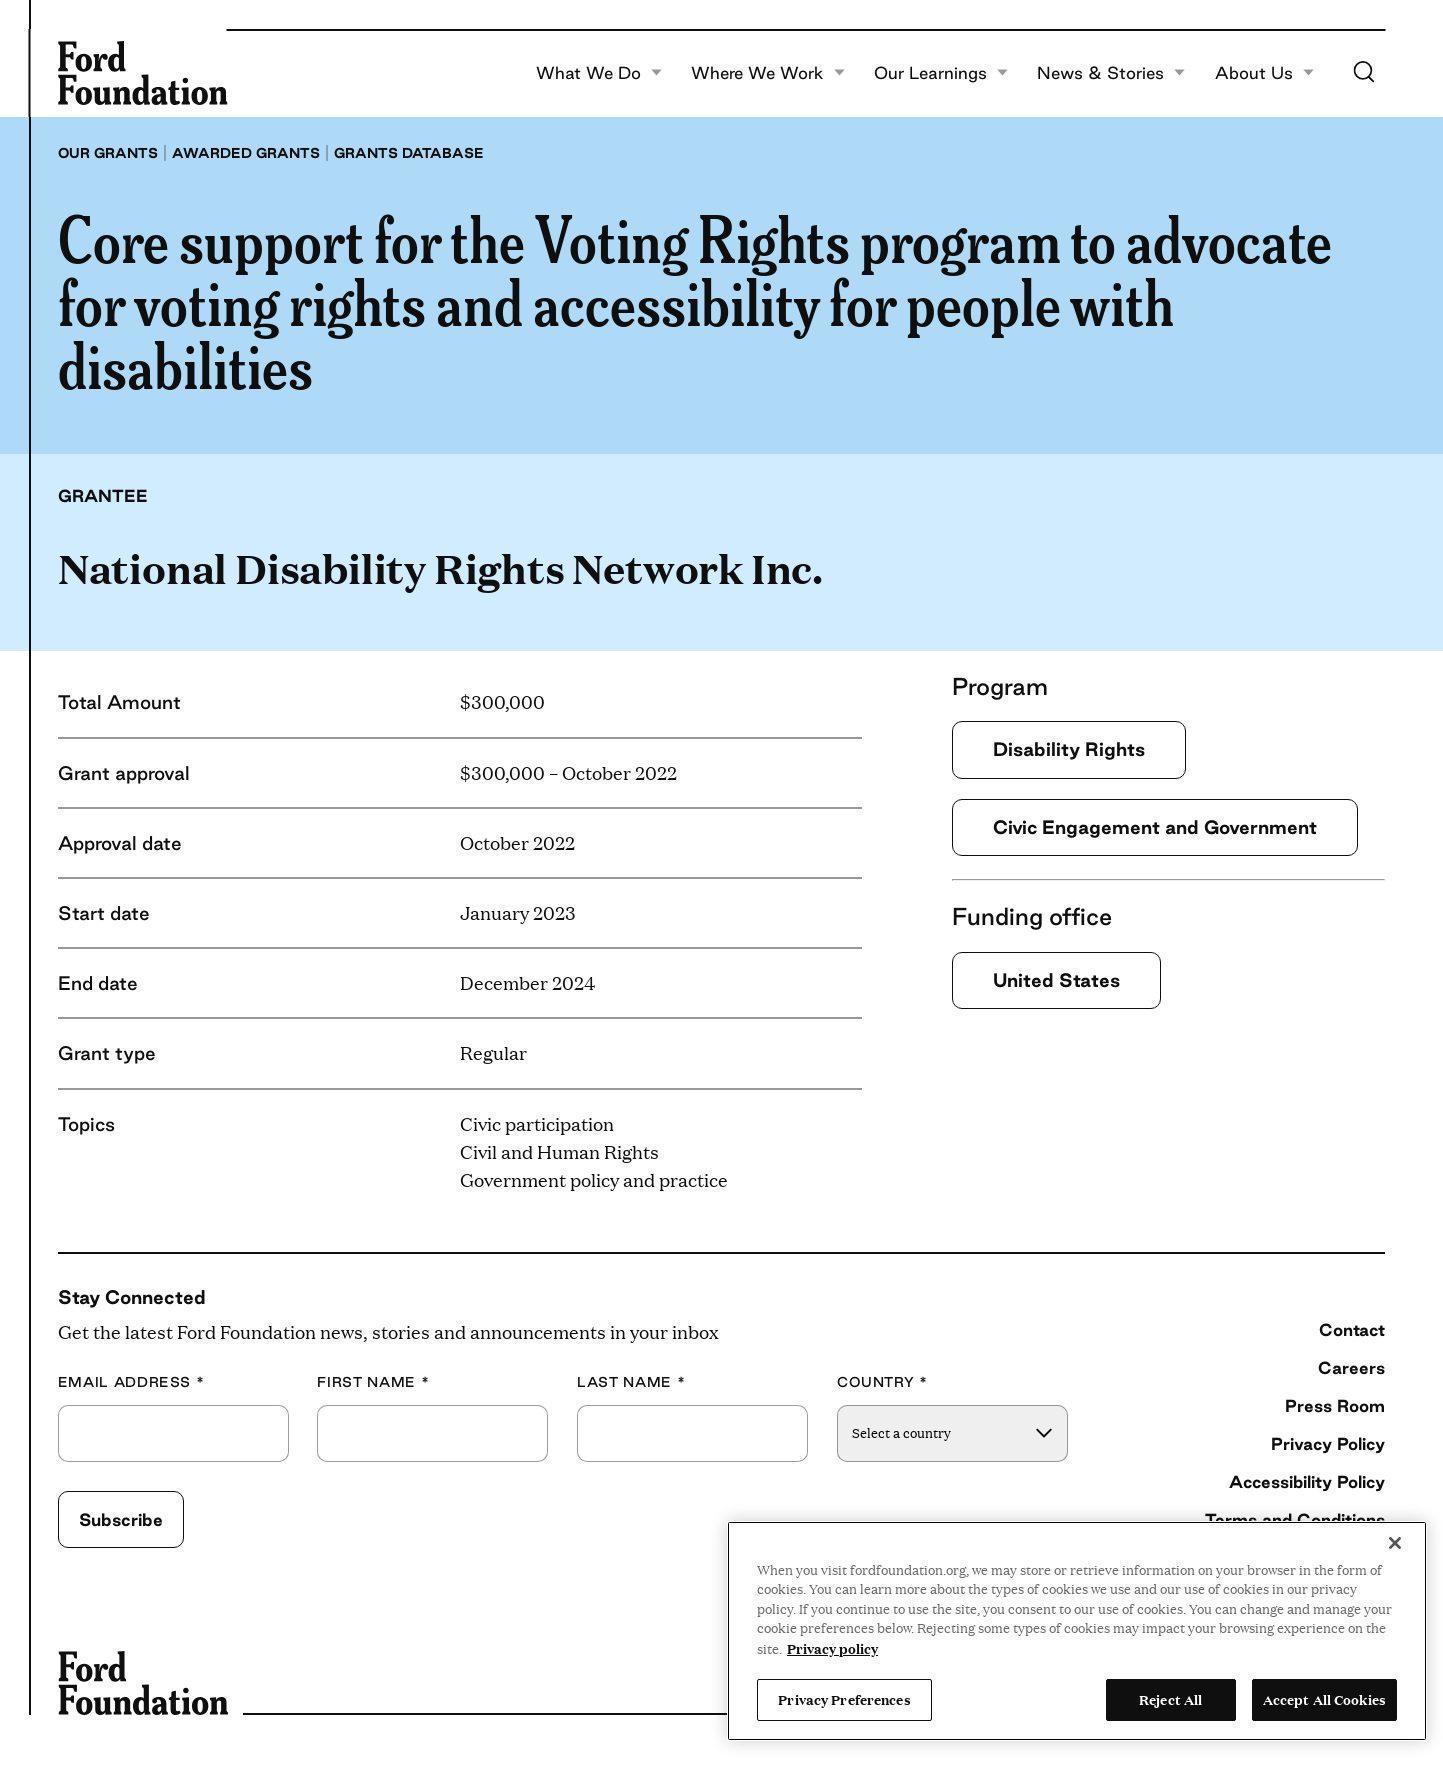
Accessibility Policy (1307, 1481)
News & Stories (1111, 73)
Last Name (631, 1382)
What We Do (599, 73)
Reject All (1170, 1699)
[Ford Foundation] (143, 73)
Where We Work (768, 73)
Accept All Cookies (1324, 1699)
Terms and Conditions (1295, 1519)
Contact (1352, 1329)
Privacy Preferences (844, 1699)
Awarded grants (246, 153)
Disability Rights (1069, 749)
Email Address (131, 1382)
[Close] (1395, 1543)
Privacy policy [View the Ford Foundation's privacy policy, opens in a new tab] (832, 1648)
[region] (1077, 1631)
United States (1056, 980)
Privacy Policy (1328, 1443)
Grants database (409, 153)
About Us (1265, 73)
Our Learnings (941, 73)
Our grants (108, 153)
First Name (373, 1382)
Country (882, 1382)
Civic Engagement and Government (1155, 827)
